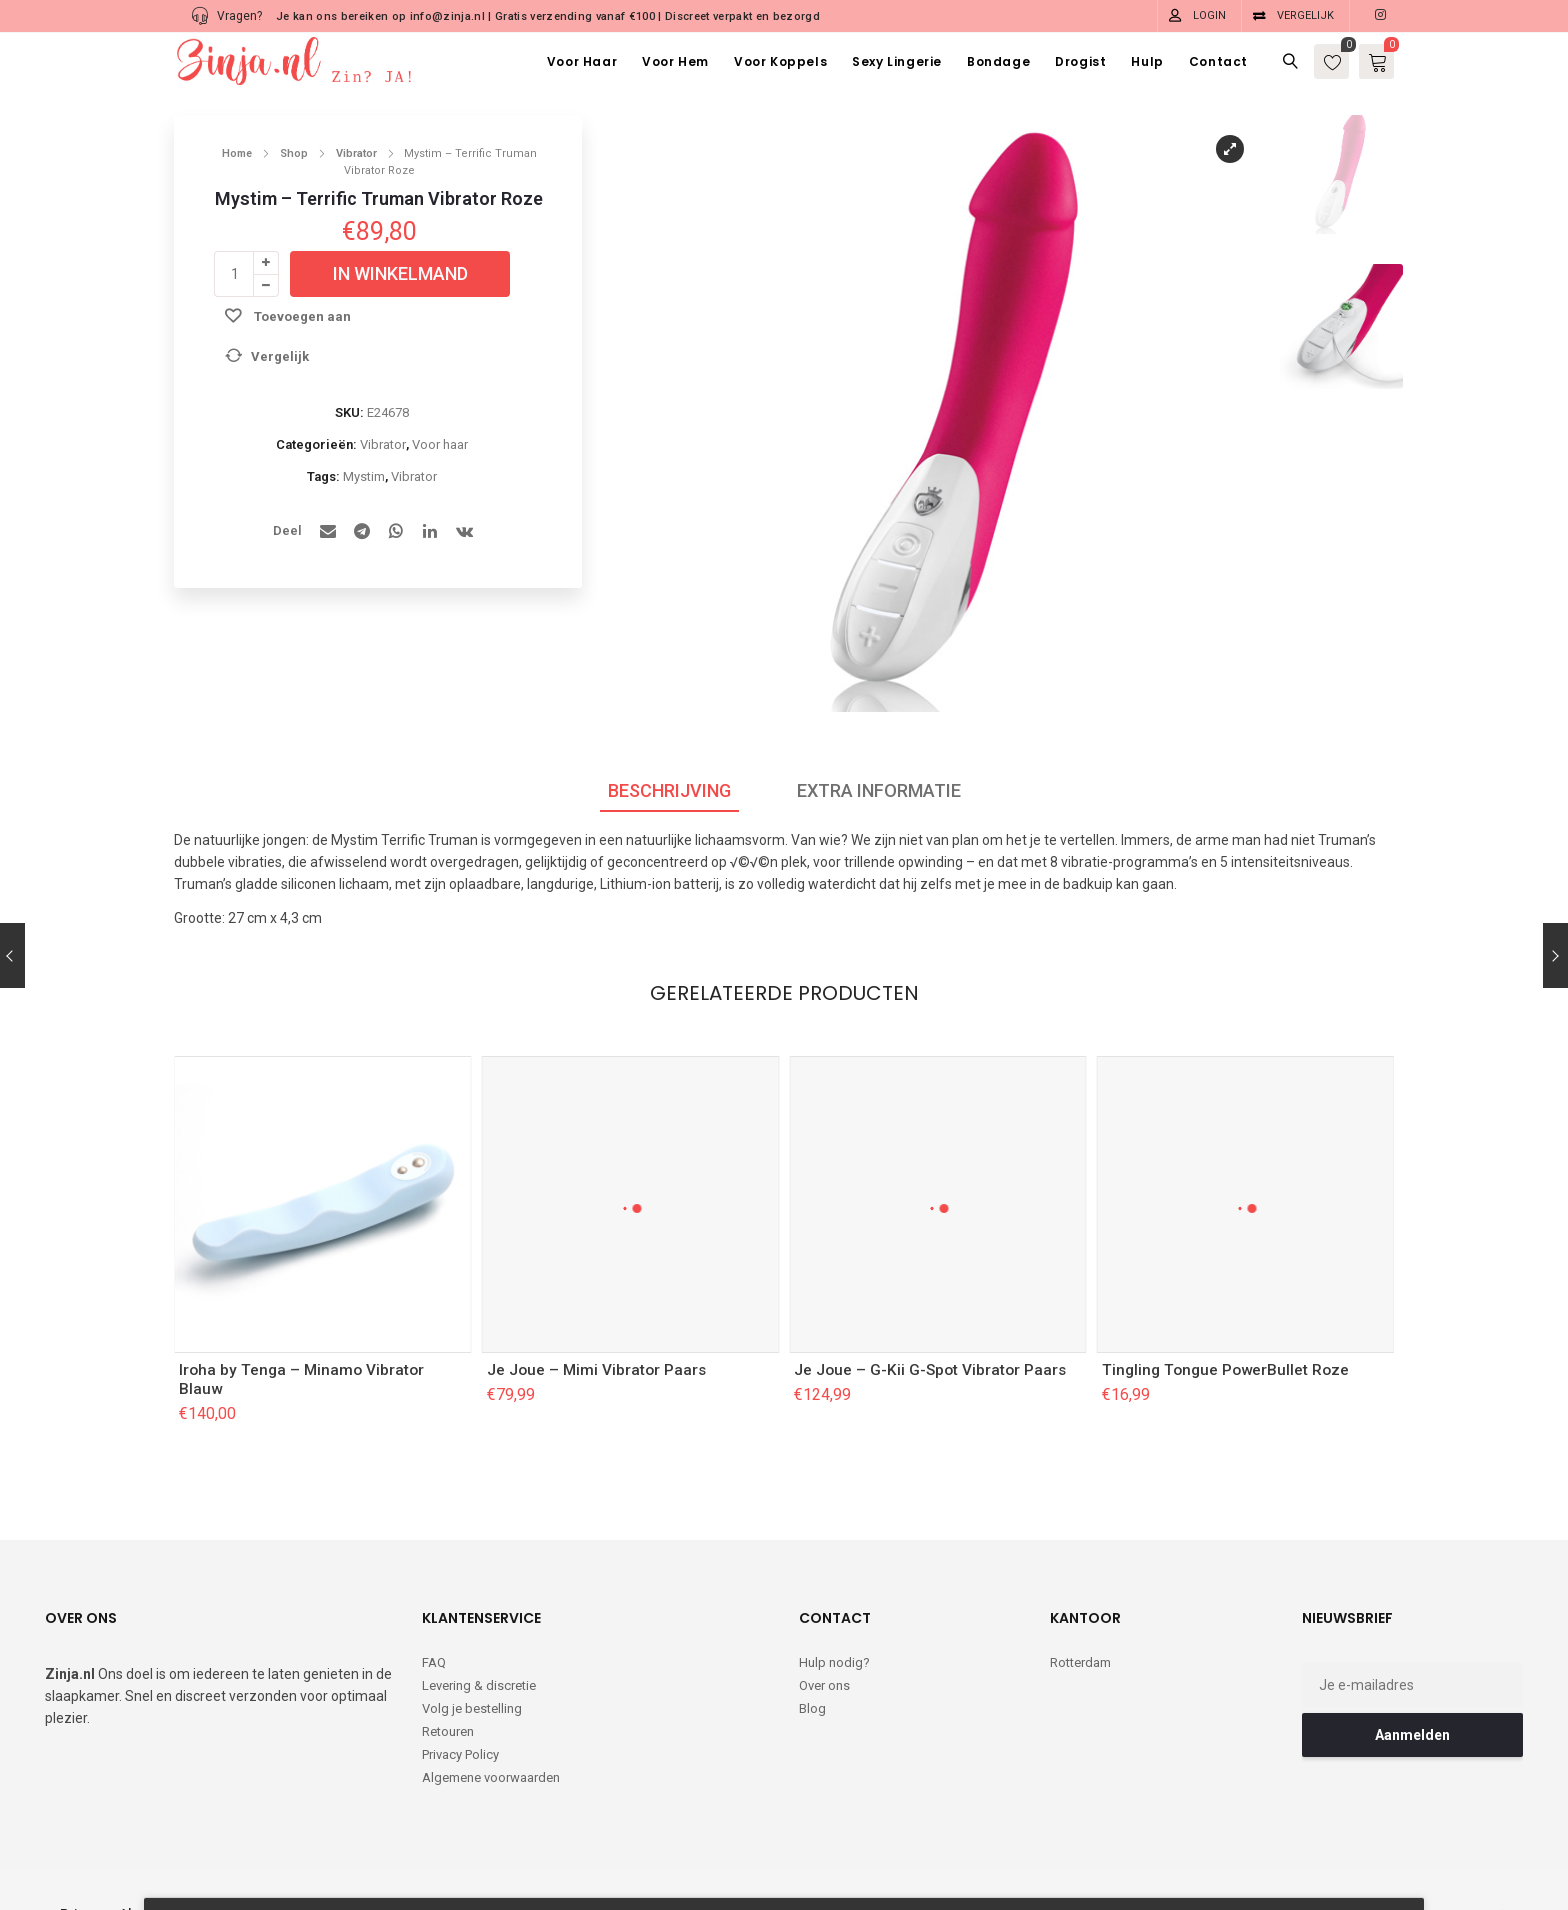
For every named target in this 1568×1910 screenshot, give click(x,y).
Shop (294, 153)
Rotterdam (1080, 1662)
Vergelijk (1305, 15)
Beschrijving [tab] (669, 790)
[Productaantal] (234, 274)
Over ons (824, 1685)
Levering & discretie (479, 1685)
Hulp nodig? (834, 1662)
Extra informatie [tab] (879, 790)
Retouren (448, 1731)
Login (1209, 15)
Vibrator (356, 153)
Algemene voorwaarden (491, 1777)
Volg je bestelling (472, 1708)
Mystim (364, 476)
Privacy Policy (460, 1754)
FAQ (434, 1662)
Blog (812, 1708)
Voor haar (440, 444)
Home (237, 153)
